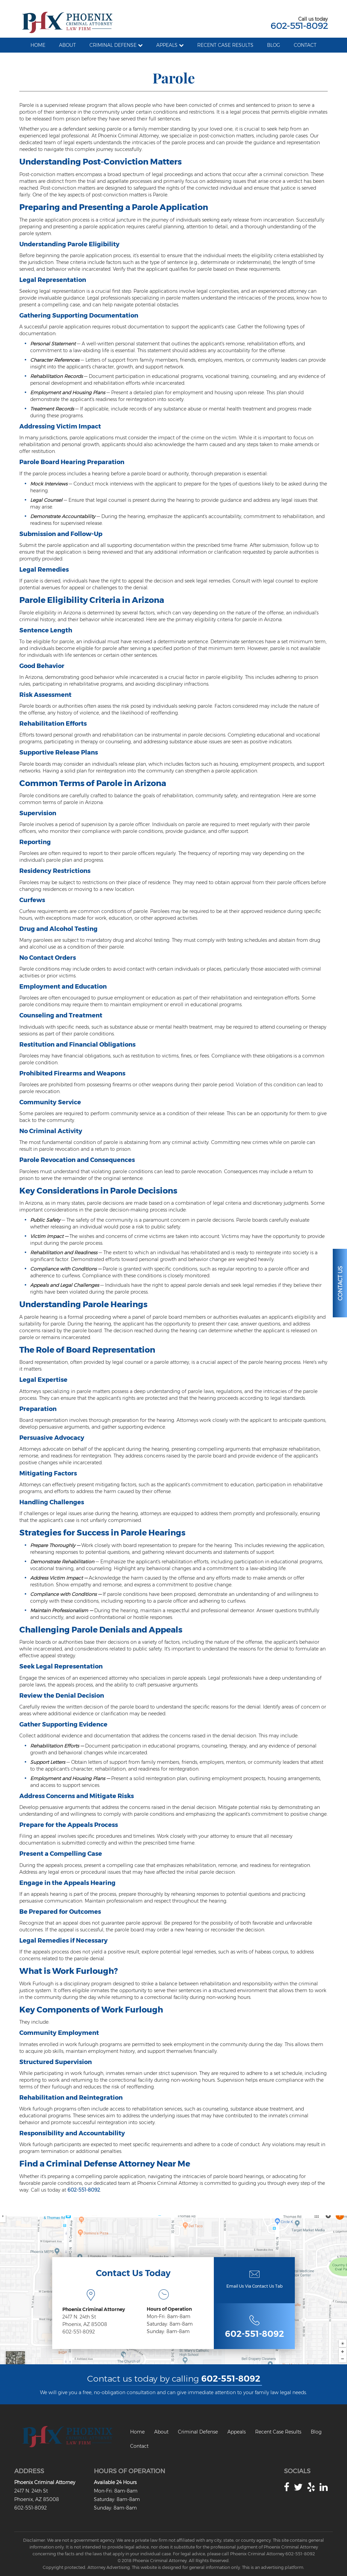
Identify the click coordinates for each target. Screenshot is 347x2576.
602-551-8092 (299, 26)
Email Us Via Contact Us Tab (254, 2286)
